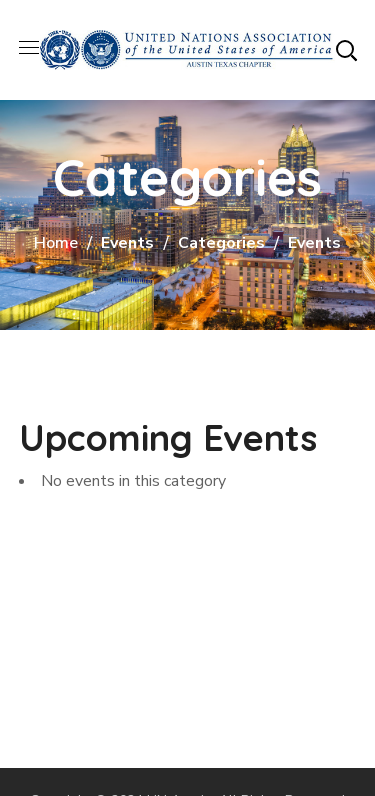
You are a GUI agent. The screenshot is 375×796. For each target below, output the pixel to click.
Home (56, 243)
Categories (221, 243)
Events (127, 243)
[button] (346, 50)
